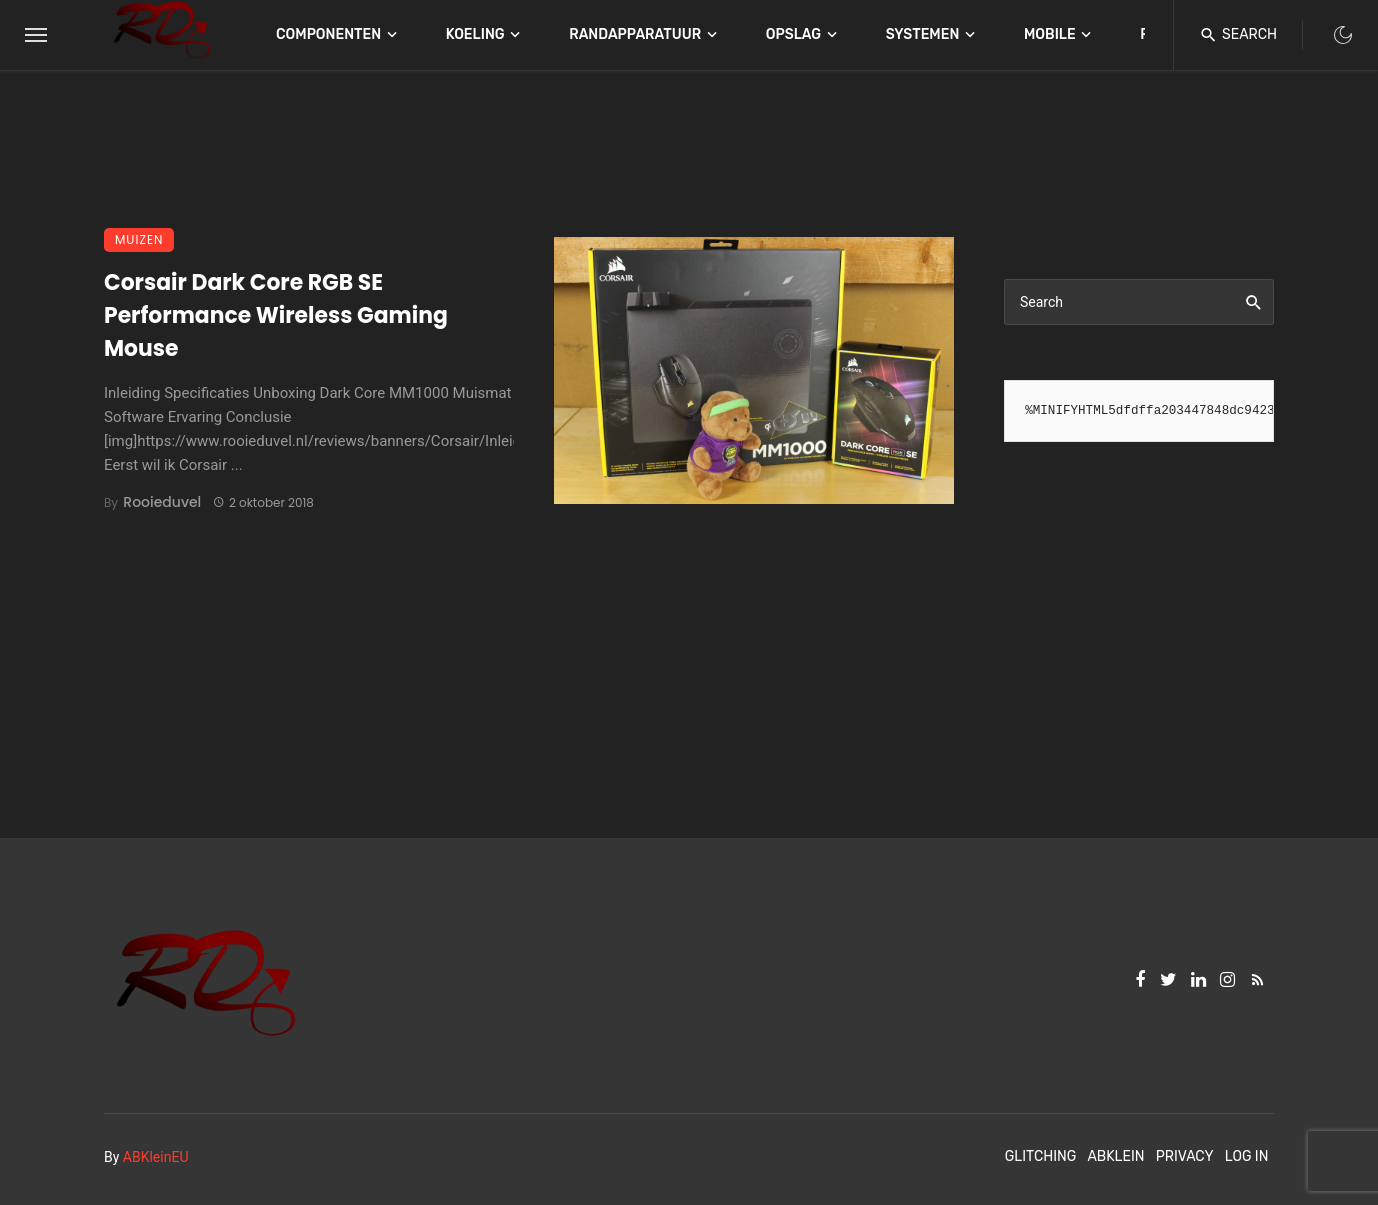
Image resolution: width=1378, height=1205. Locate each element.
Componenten (328, 34)
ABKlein (1115, 1156)
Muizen (139, 239)
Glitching (1041, 1156)
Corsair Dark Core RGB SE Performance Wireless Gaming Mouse (276, 315)
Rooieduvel (162, 502)
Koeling (475, 34)
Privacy (1185, 1156)
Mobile (1050, 34)
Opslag (793, 34)
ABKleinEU (156, 1157)
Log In (1247, 1156)
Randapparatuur (635, 34)
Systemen (923, 34)
